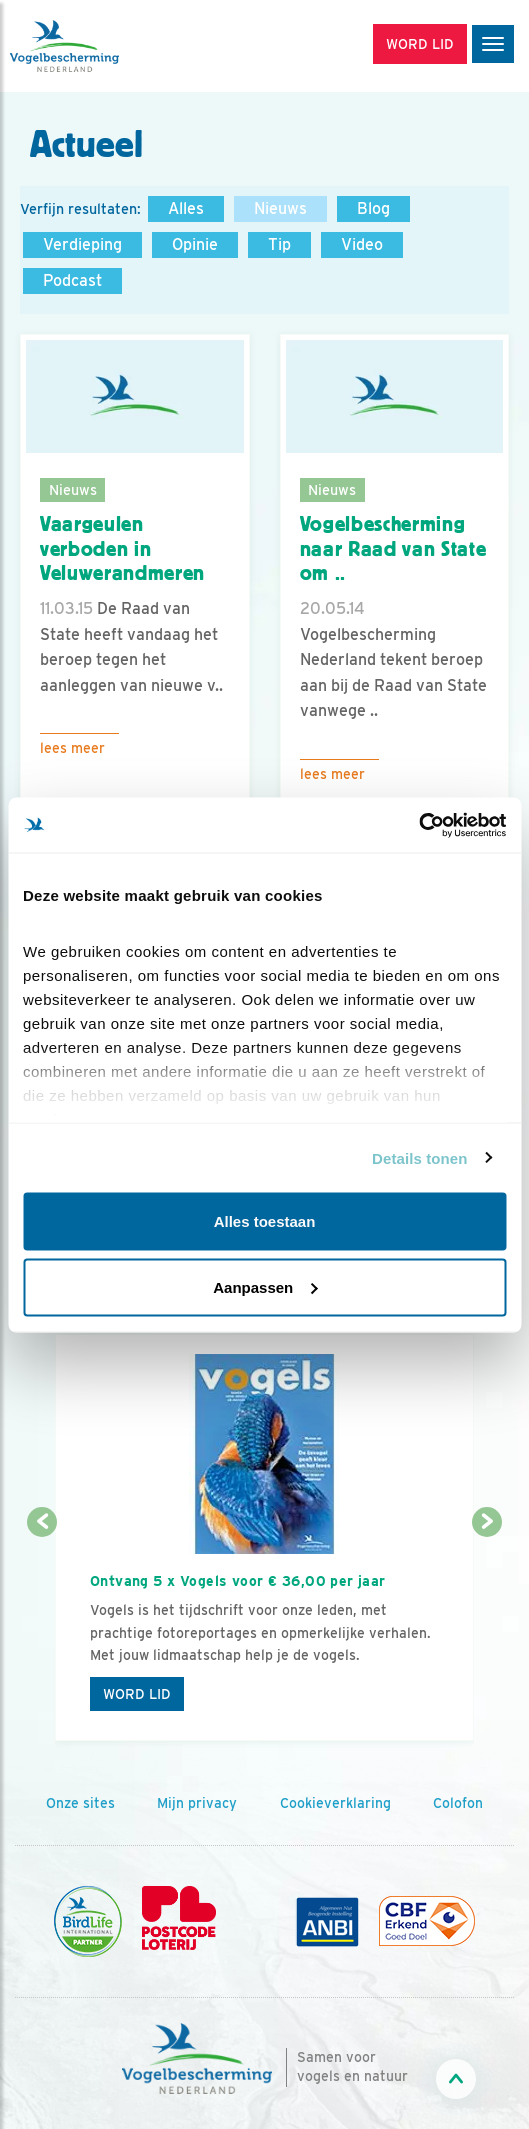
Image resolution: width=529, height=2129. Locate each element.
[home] (100, 46)
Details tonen (419, 1157)
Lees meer (72, 748)
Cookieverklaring (335, 1803)
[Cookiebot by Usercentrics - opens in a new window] (418, 825)
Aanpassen (265, 1286)
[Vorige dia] (42, 1633)
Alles (186, 208)
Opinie (195, 244)
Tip (279, 244)
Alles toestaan (265, 1221)
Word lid (137, 1694)
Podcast (72, 280)
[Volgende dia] (486, 1633)
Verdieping (82, 244)
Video (362, 244)
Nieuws (280, 208)
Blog (373, 208)
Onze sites (80, 1803)
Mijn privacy (197, 1803)
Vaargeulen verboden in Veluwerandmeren (122, 548)
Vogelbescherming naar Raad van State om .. (393, 548)
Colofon (458, 1803)
